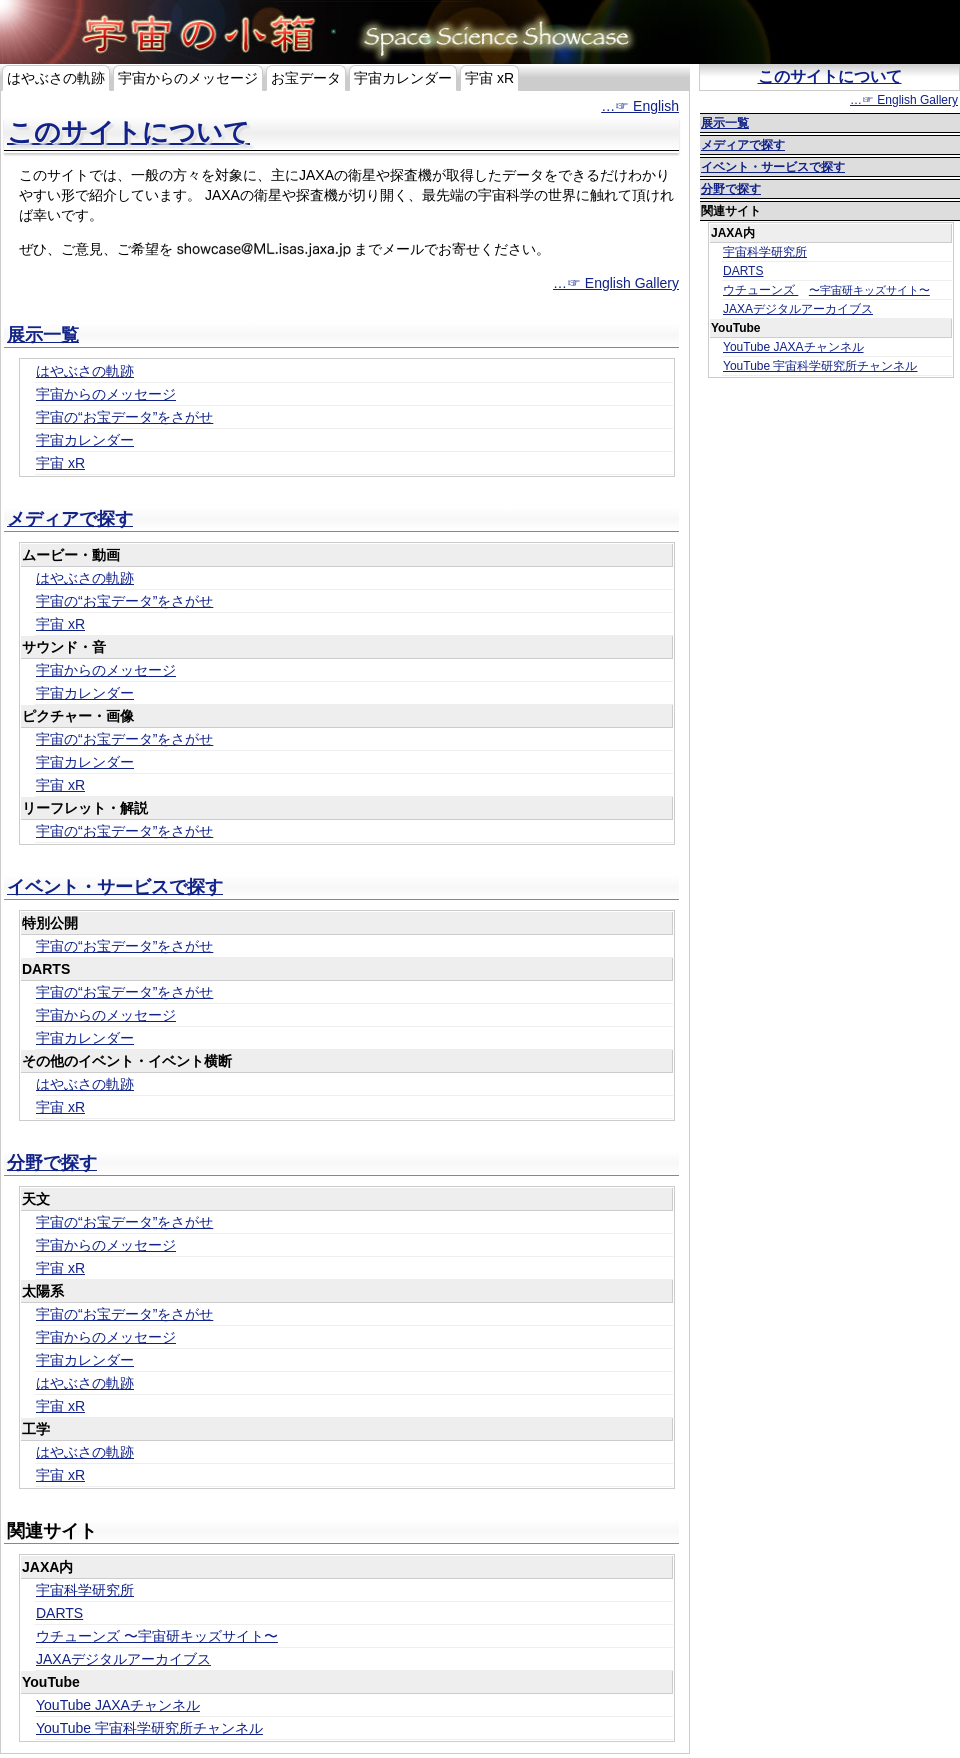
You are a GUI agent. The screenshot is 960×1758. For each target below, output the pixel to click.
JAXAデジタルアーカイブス (123, 1659)
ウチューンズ (157, 1636)
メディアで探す (70, 519)
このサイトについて (128, 132)
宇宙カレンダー (403, 78)
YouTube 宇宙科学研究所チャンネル (149, 1728)
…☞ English (640, 106)
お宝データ (306, 78)
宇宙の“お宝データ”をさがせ (124, 417)
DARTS (59, 1613)
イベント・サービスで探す (115, 887)
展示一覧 (43, 335)
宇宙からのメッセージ (188, 78)
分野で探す (52, 1163)
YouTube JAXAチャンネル (118, 1705)
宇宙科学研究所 (85, 1590)
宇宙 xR (489, 78)
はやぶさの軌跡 (56, 78)
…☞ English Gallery (616, 283)
